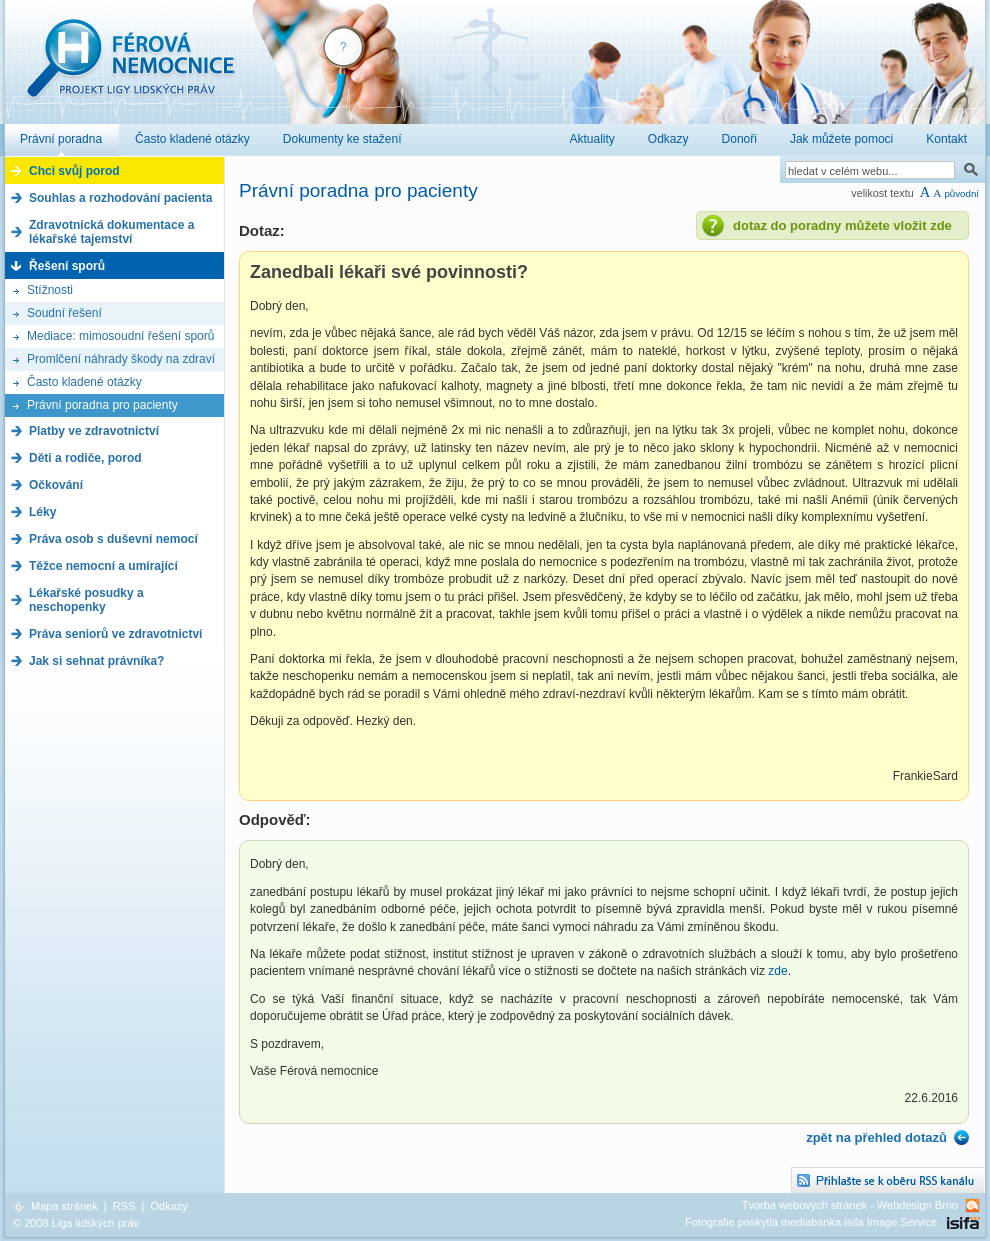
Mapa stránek (64, 1206)
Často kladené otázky (84, 382)
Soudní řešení (64, 313)
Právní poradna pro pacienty (102, 405)
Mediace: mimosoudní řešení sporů (120, 336)
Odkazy (168, 1206)
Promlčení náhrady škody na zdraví (121, 359)
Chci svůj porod (74, 171)
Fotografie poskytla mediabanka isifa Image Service (811, 1222)
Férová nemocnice (130, 68)
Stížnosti (50, 290)
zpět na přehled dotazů (876, 1137)
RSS (124, 1206)
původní (961, 193)
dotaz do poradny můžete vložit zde (842, 225)
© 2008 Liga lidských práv (76, 1223)
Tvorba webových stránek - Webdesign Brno (850, 1205)
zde (777, 971)
